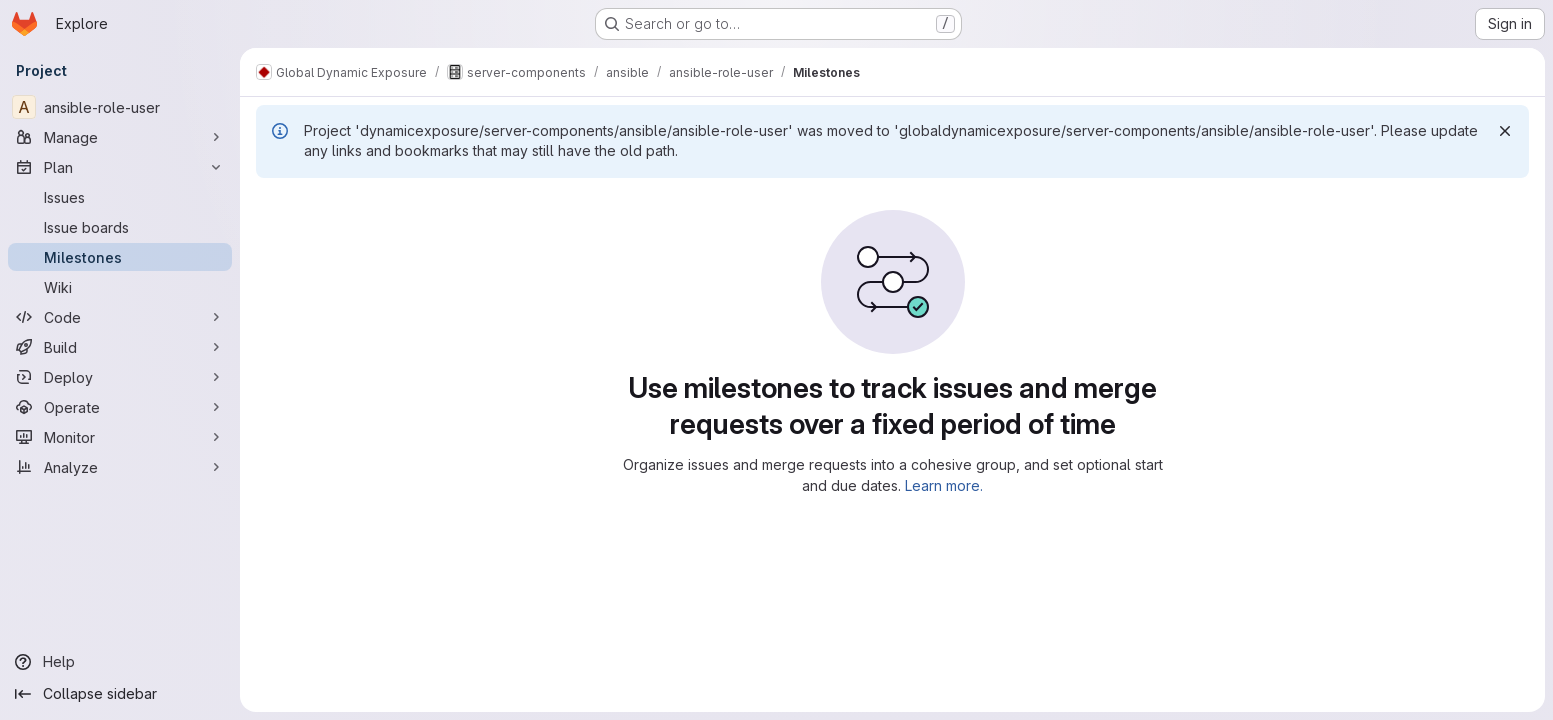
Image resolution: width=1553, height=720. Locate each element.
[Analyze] (120, 467)
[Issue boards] (120, 227)
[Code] (120, 317)
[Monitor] (120, 437)
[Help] (120, 662)
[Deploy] (120, 377)
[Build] (120, 347)
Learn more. (944, 485)
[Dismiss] (1505, 131)
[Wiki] (120, 287)
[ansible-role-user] (120, 107)
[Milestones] (120, 257)
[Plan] (120, 167)
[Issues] (120, 197)
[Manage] (120, 137)
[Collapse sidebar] (120, 694)
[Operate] (120, 407)
